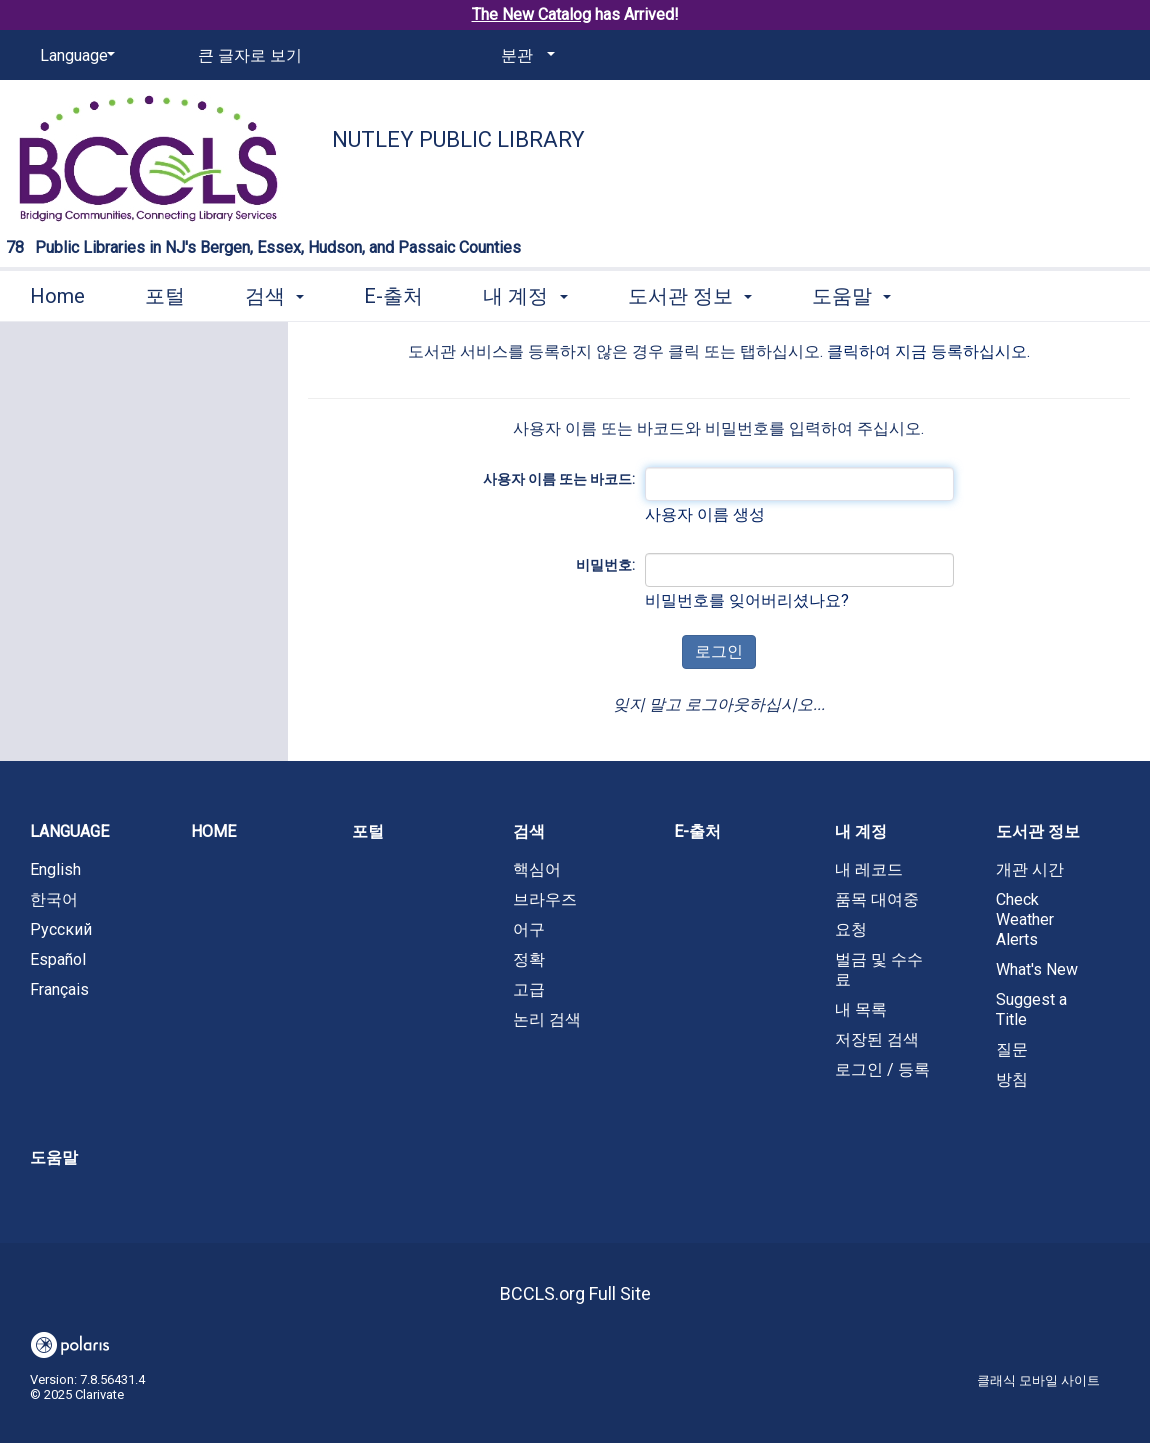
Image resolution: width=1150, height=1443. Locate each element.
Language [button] (69, 831)
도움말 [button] (851, 296)
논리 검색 (547, 1019)
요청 (851, 929)
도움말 (54, 1157)
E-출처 (393, 296)
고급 (529, 989)
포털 (165, 296)
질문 (1012, 1049)
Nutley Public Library (458, 139)
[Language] (74, 56)
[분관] (524, 56)
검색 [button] (274, 296)
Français (59, 989)
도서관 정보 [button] (690, 296)
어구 (529, 929)
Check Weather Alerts (1025, 919)
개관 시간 (1030, 869)
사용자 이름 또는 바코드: (559, 479)
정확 (529, 959)
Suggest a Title (1031, 1009)
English (55, 869)
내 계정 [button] (525, 296)
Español (58, 959)
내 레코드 (869, 869)
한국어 (54, 899)
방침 (1012, 1079)
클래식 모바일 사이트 (1038, 1380)
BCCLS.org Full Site (575, 1293)
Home (57, 296)
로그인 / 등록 (882, 1069)
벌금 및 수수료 (879, 969)
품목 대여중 (877, 899)
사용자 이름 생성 (705, 514)
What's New (1037, 969)
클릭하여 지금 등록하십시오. (928, 351)
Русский (61, 929)
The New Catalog (531, 14)
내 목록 (861, 1009)
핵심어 (537, 869)
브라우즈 (545, 899)
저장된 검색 (877, 1039)
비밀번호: (605, 565)
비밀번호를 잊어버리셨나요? (747, 600)
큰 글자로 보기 (250, 55)
